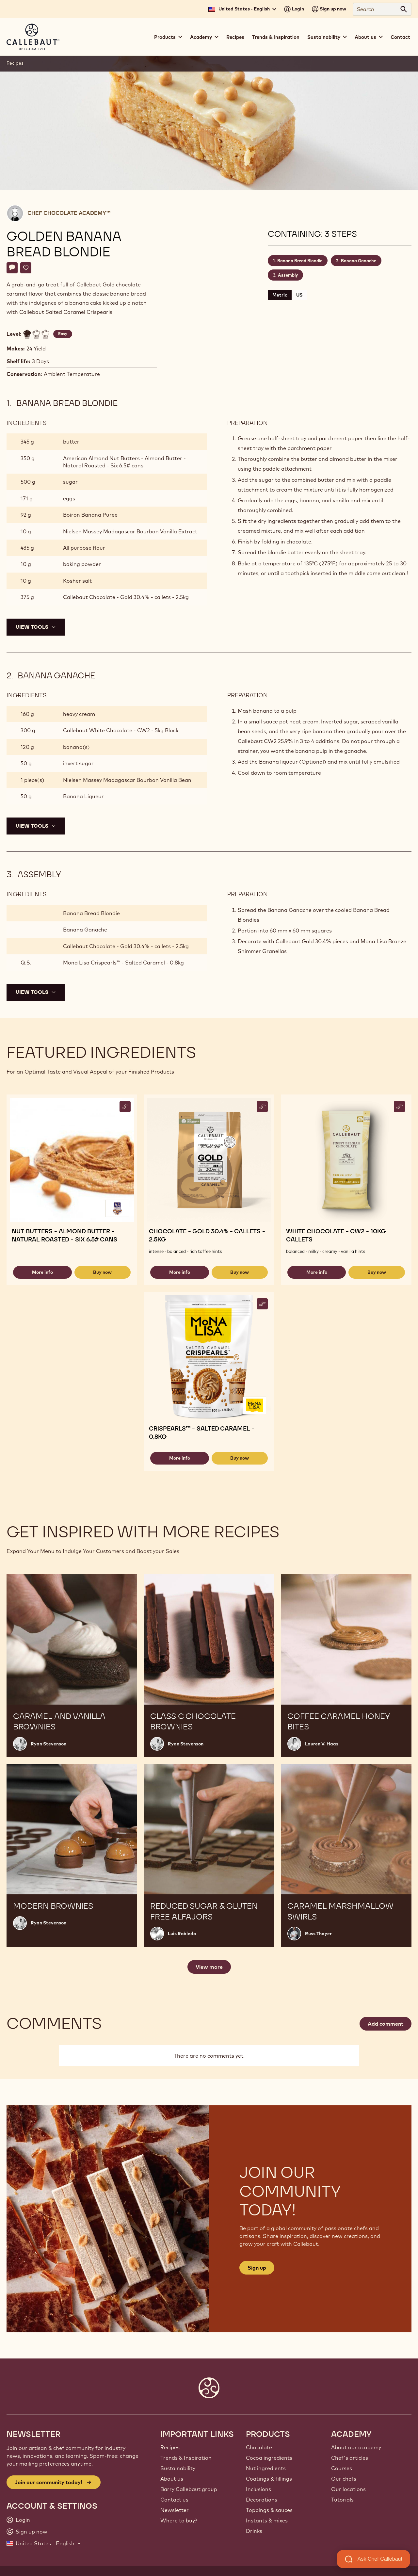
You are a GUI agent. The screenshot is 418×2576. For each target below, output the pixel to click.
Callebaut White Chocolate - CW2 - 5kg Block (120, 730)
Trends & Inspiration (275, 37)
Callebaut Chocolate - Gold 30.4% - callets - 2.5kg (126, 597)
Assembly (288, 275)
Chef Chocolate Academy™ (68, 213)
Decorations (261, 2499)
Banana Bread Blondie (299, 260)
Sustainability (177, 2468)
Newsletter (174, 2510)
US (299, 295)
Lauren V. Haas (321, 1744)
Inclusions (258, 2489)
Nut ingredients (266, 2468)
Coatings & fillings (269, 2478)
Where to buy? (178, 2520)
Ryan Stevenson (48, 1744)
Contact (400, 37)
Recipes (235, 37)
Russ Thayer (318, 1933)
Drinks (254, 2531)
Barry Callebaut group (188, 2489)
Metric (279, 295)
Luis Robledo (182, 1933)
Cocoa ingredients (269, 2457)
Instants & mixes (267, 2520)
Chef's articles (349, 2457)
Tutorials (342, 2499)
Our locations (348, 2489)
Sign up (257, 2267)
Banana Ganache (358, 260)
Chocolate (259, 2447)
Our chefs (343, 2478)
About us (171, 2478)
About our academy (356, 2447)
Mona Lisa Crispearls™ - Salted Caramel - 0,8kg (123, 962)
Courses (341, 2468)
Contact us (174, 2499)
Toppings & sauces (269, 2510)
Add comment (385, 2023)
